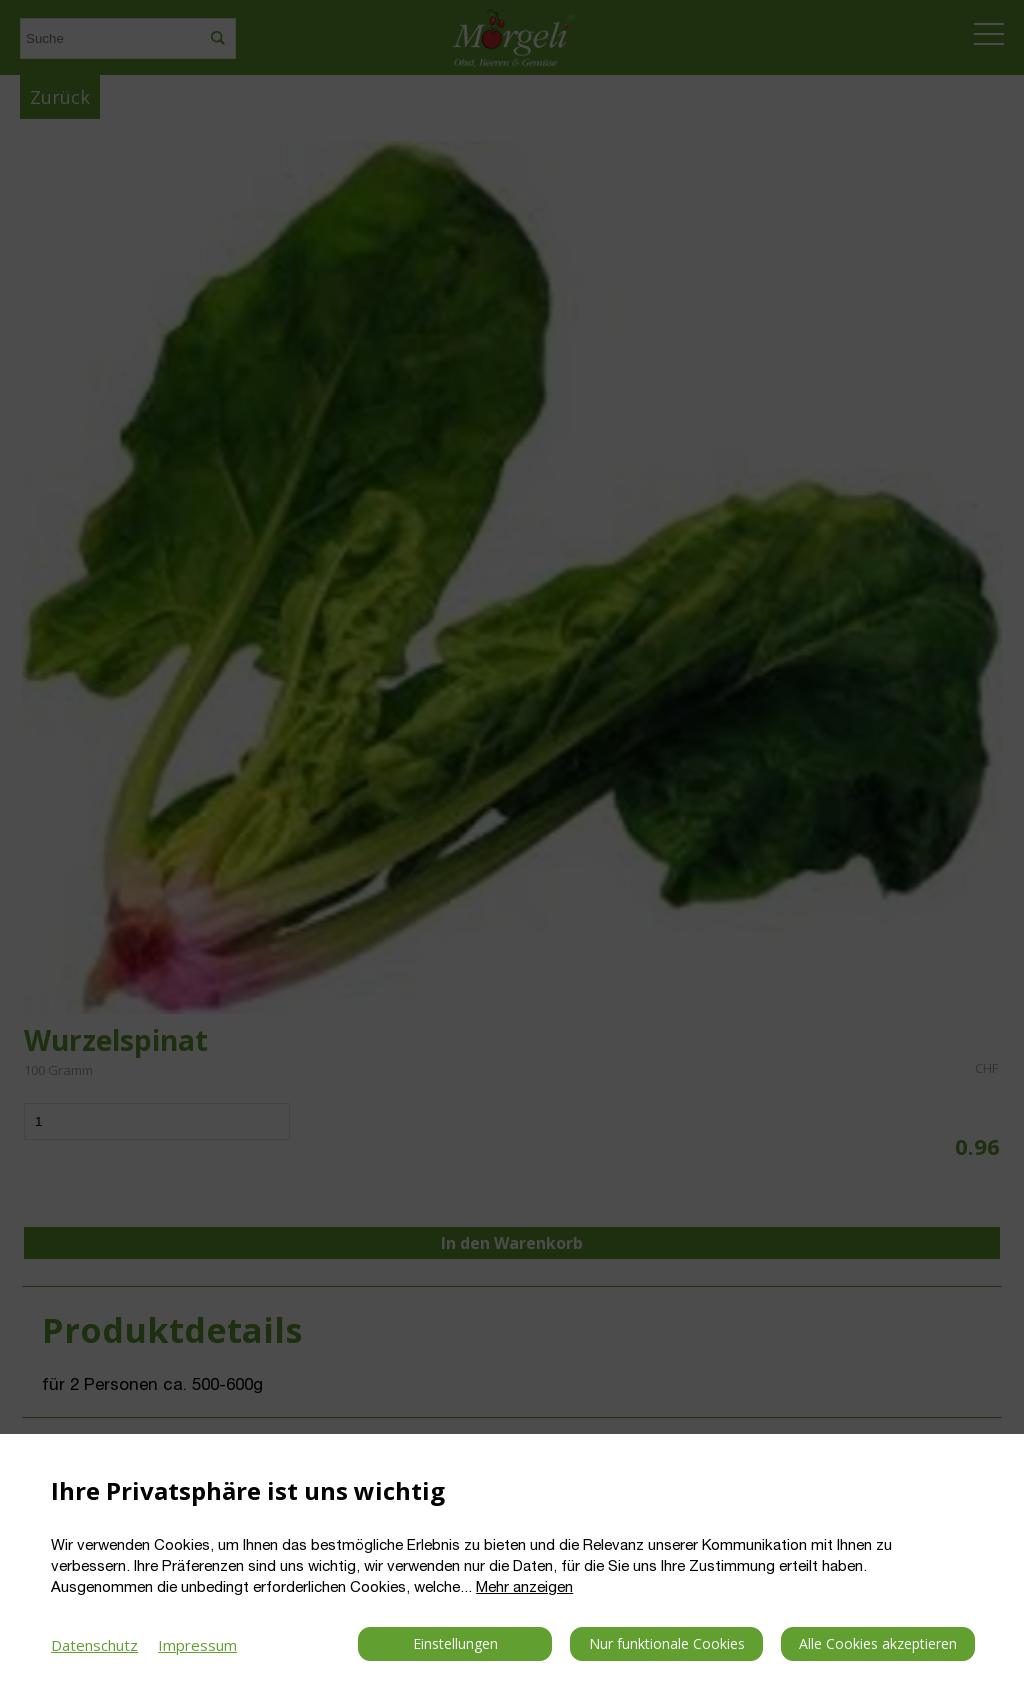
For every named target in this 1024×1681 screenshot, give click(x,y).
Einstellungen (455, 1643)
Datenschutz (94, 1645)
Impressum (197, 1645)
